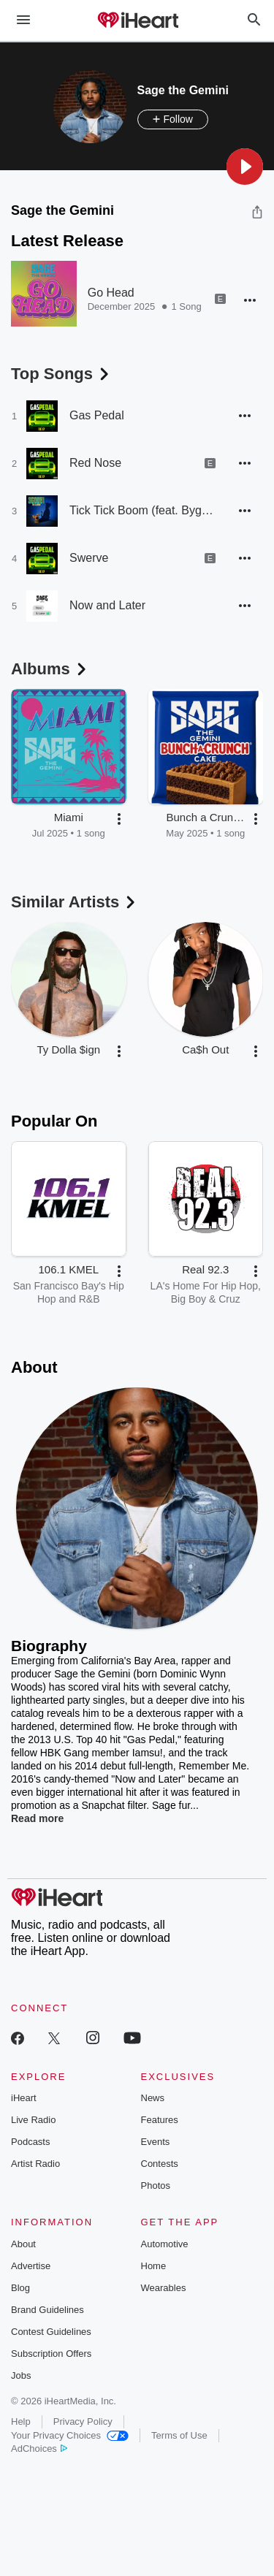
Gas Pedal (96, 415)
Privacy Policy (83, 2421)
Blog (20, 2287)
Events (155, 2141)
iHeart (24, 2097)
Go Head (111, 292)
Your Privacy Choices (70, 2435)
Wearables (163, 2287)
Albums (50, 669)
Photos (155, 2185)
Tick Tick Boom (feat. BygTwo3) (142, 510)
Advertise (30, 2265)
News (153, 2097)
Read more (37, 1818)
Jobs (21, 2375)
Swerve (88, 558)
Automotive (165, 2243)
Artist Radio (35, 2163)
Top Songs (61, 374)
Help (21, 2421)
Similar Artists (74, 902)
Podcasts (30, 2141)
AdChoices (39, 2448)
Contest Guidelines (51, 2331)
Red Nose (95, 463)
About (23, 2243)
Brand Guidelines (47, 2309)
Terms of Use (179, 2435)
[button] (245, 166)
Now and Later (107, 605)
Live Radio (33, 2119)
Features (159, 2119)
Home (154, 2265)
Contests (159, 2163)
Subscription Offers (51, 2353)
